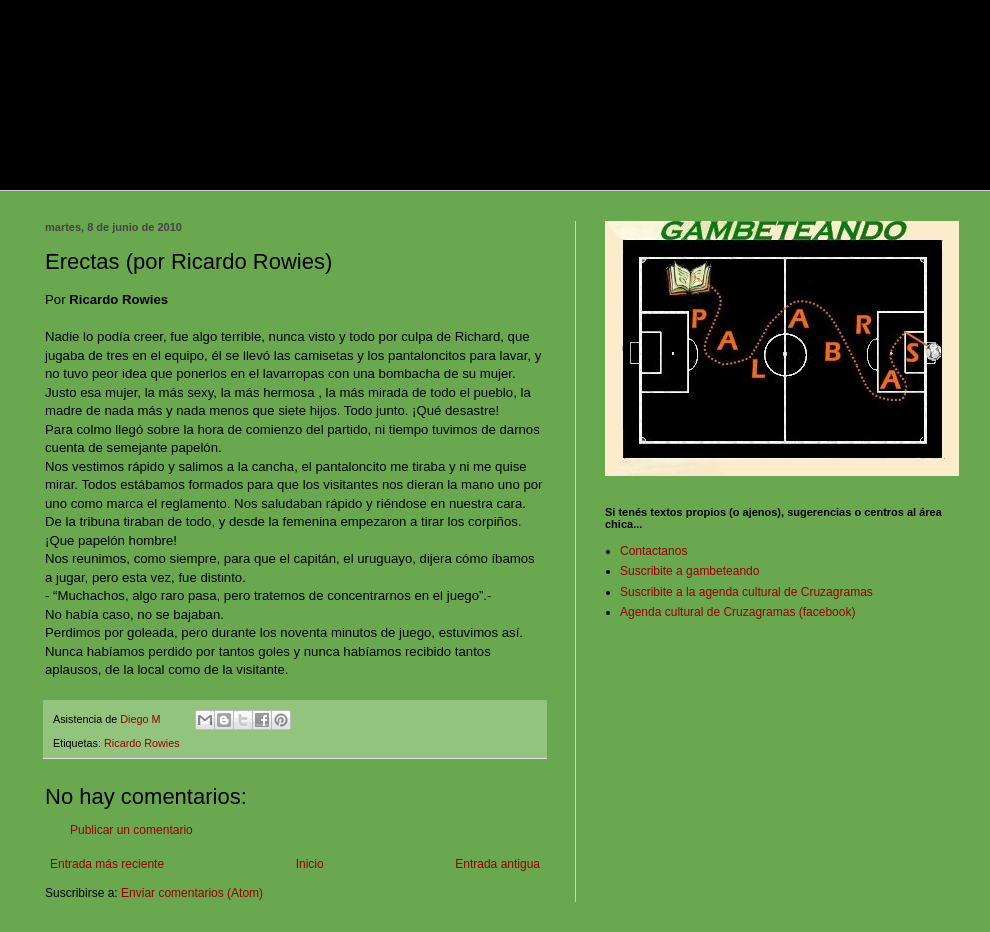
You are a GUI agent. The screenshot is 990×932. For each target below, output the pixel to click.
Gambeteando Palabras (118, 173)
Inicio (310, 864)
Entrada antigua (497, 864)
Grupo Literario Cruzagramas (310, 173)
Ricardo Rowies (142, 743)
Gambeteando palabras (264, 75)
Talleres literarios (481, 173)
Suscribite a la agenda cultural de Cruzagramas (746, 592)
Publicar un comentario (131, 830)
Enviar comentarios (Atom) (192, 893)
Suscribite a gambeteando (689, 571)
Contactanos (653, 551)
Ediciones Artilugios (744, 173)
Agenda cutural (609, 173)
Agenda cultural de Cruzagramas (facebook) (737, 612)
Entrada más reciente (107, 864)
